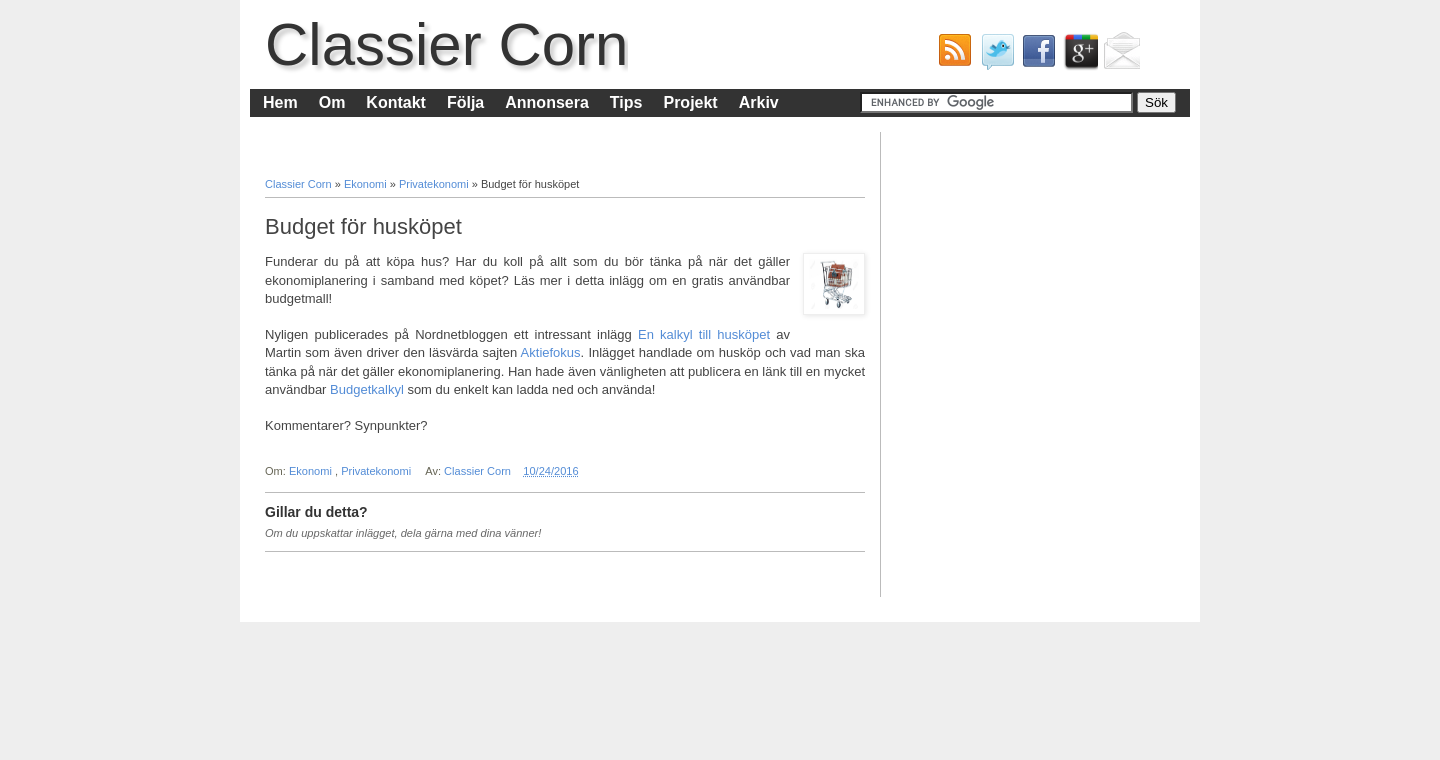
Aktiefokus (551, 352)
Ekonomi (367, 184)
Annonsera (547, 102)
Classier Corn (446, 44)
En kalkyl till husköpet (704, 334)
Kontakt (396, 102)
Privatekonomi (435, 184)
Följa (465, 102)
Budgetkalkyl (367, 389)
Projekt (690, 102)
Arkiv (759, 102)
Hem (280, 102)
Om (332, 102)
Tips (626, 102)
